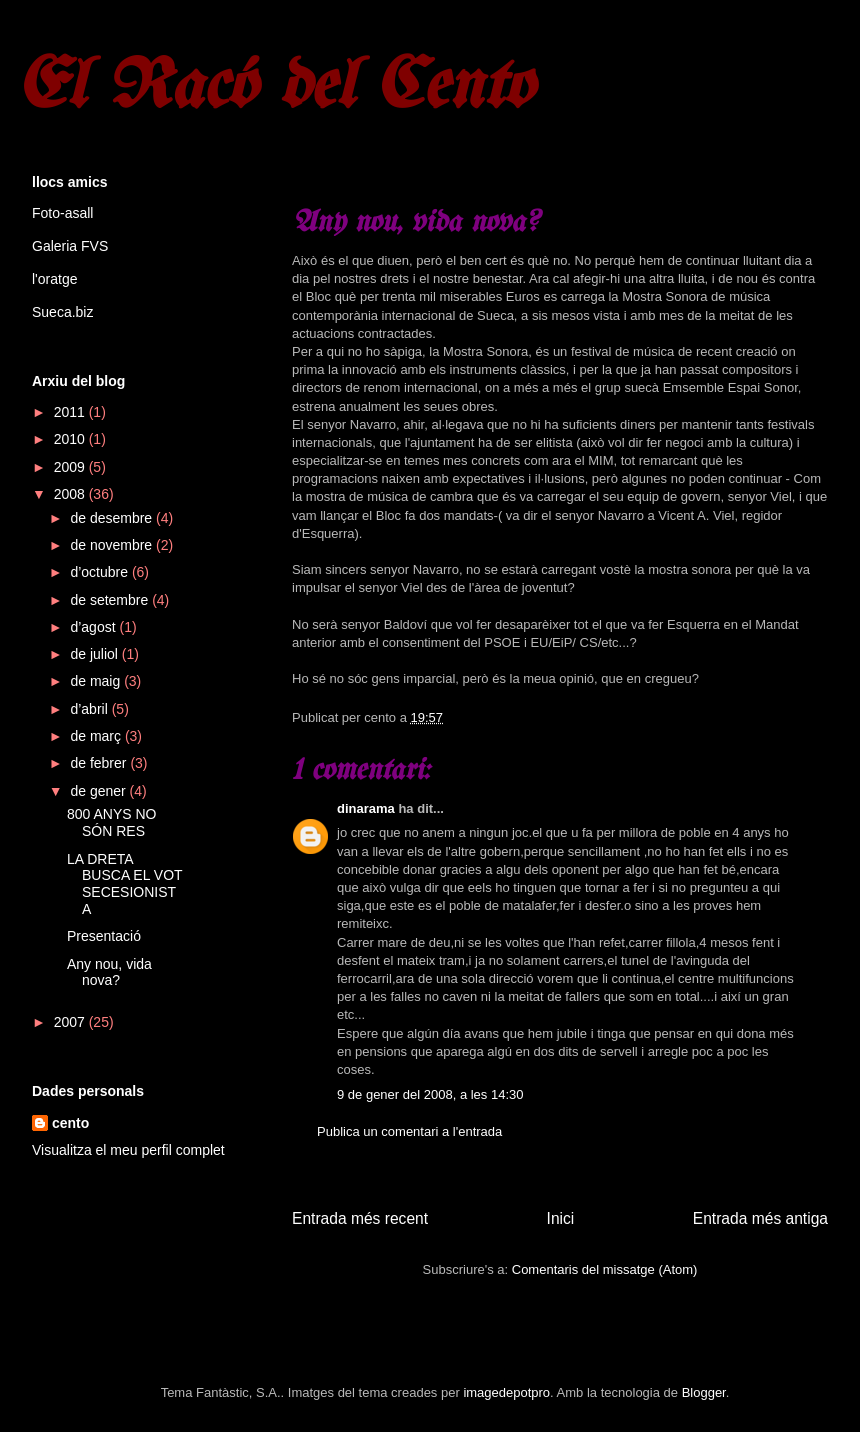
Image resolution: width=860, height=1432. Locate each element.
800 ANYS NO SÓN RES (112, 822)
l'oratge (54, 279)
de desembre (113, 518)
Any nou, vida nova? (109, 972)
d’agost (94, 627)
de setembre (111, 600)
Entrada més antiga (760, 1218)
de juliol (95, 654)
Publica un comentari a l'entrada (409, 1131)
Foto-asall (62, 213)
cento (70, 1123)
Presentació (104, 936)
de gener (99, 791)
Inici (561, 1218)
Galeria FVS (70, 246)
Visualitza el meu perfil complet (128, 1150)
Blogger (704, 1392)
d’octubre (100, 572)
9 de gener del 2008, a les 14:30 (430, 1094)
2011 (71, 412)
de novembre (113, 545)
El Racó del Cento (274, 88)
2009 (71, 467)
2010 (71, 439)
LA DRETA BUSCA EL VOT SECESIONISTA (124, 884)
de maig (97, 681)
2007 (71, 1022)
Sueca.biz (62, 312)
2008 (71, 494)
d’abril (90, 709)
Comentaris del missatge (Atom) (605, 1269)
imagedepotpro (506, 1392)
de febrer (100, 763)
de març (97, 736)
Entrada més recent (360, 1218)
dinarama (366, 808)
